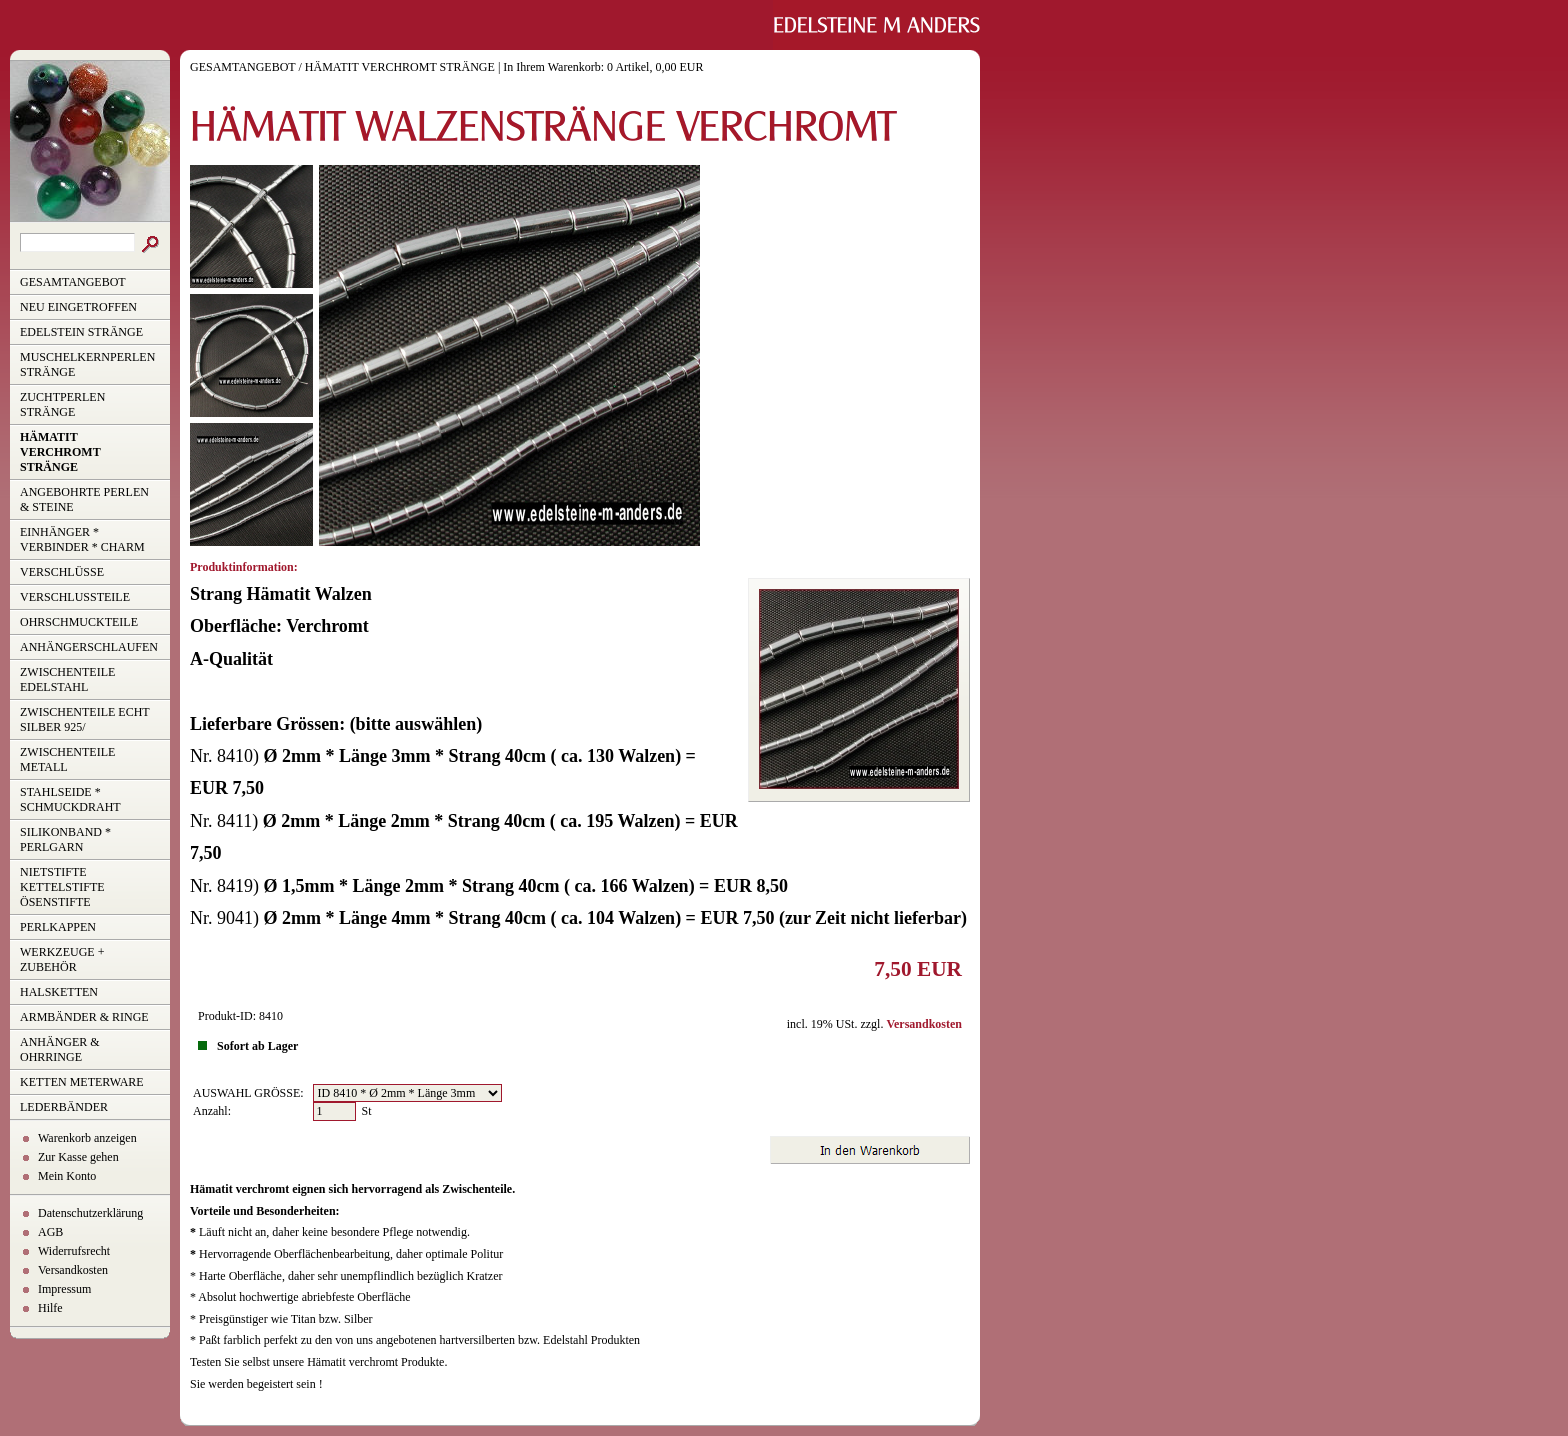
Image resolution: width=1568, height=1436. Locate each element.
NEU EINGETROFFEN (78, 307)
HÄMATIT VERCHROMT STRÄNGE (60, 452)
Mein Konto (67, 1176)
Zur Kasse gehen (78, 1157)
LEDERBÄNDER (64, 1107)
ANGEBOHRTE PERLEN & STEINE (84, 499)
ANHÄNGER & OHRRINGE (60, 1049)
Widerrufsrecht (74, 1251)
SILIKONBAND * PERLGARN (65, 839)
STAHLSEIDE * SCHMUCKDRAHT (70, 799)
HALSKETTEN (59, 992)
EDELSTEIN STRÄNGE (81, 332)
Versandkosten (73, 1270)
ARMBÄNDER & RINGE (84, 1017)
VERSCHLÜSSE (62, 572)
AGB (50, 1232)
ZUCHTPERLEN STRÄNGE (62, 404)
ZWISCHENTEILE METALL (67, 759)
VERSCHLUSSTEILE (75, 597)
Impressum (64, 1289)
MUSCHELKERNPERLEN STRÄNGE (87, 364)
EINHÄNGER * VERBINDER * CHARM (82, 539)
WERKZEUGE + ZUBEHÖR (62, 959)
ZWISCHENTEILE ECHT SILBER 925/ (85, 719)
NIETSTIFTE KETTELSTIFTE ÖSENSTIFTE (62, 887)
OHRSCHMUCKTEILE (79, 622)
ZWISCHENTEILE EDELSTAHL (67, 679)
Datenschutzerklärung (90, 1213)
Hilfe (50, 1308)
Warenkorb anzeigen (87, 1138)
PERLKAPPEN (58, 927)
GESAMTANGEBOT (73, 282)
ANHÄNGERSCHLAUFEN (89, 647)
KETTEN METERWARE (82, 1082)
